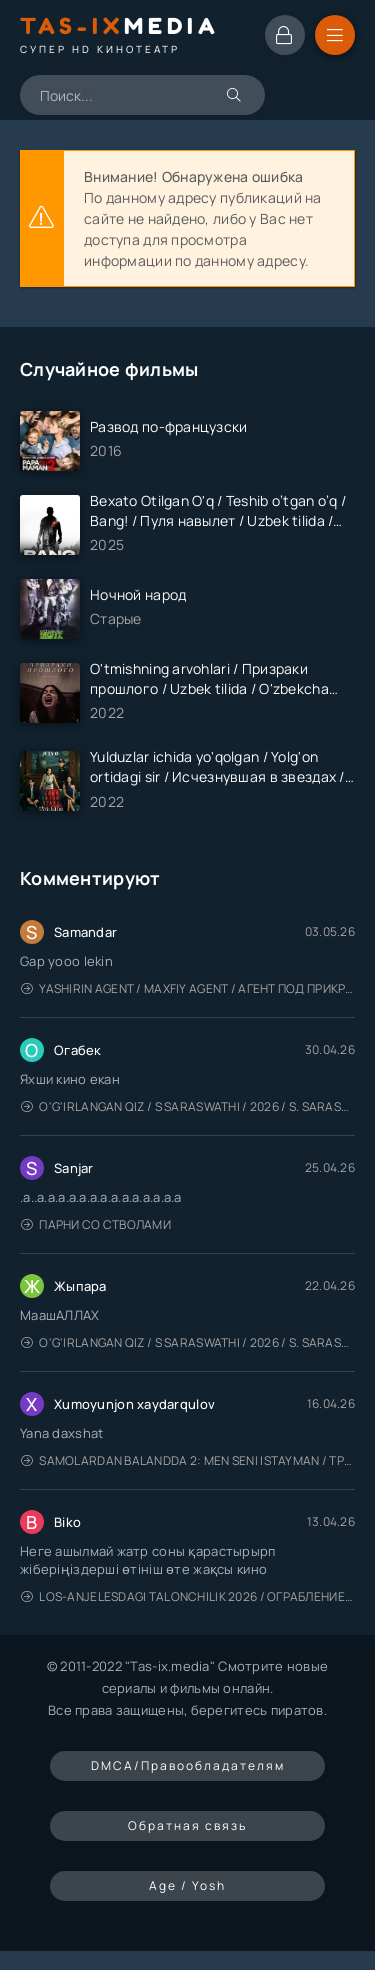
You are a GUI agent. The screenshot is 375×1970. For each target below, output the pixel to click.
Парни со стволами (96, 1224)
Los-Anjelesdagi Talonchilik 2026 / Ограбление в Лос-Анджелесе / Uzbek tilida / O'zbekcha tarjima (188, 1596)
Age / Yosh (187, 1885)
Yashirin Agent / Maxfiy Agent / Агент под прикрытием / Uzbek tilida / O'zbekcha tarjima (188, 988)
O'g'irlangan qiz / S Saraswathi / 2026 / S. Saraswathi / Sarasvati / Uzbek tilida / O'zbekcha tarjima (188, 1106)
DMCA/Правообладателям (188, 1765)
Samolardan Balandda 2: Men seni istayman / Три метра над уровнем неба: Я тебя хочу (188, 1460)
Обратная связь (187, 1825)
